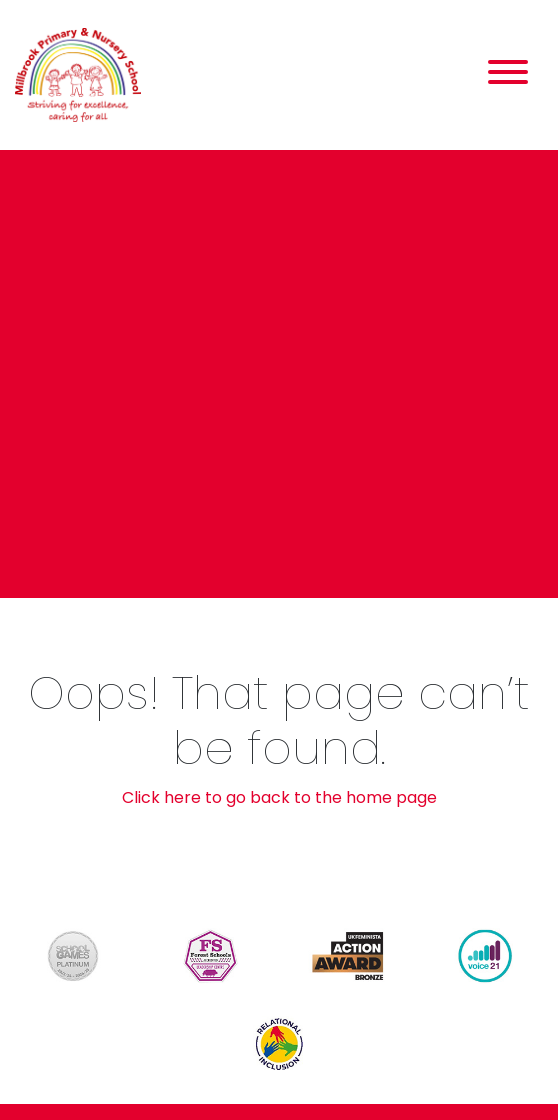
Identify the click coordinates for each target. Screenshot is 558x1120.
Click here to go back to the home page (279, 797)
